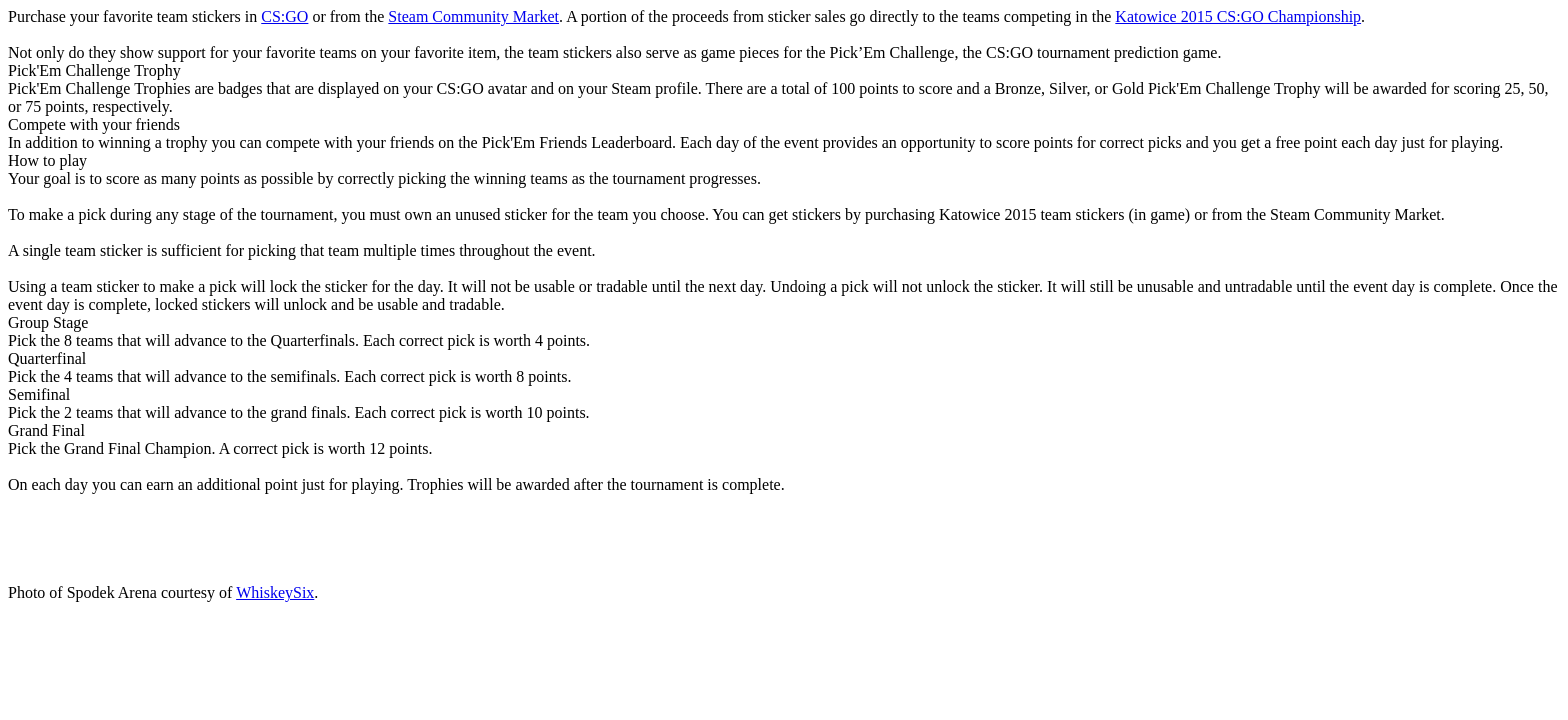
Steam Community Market (473, 16)
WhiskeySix (275, 592)
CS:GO (284, 16)
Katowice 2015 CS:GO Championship (1238, 16)
